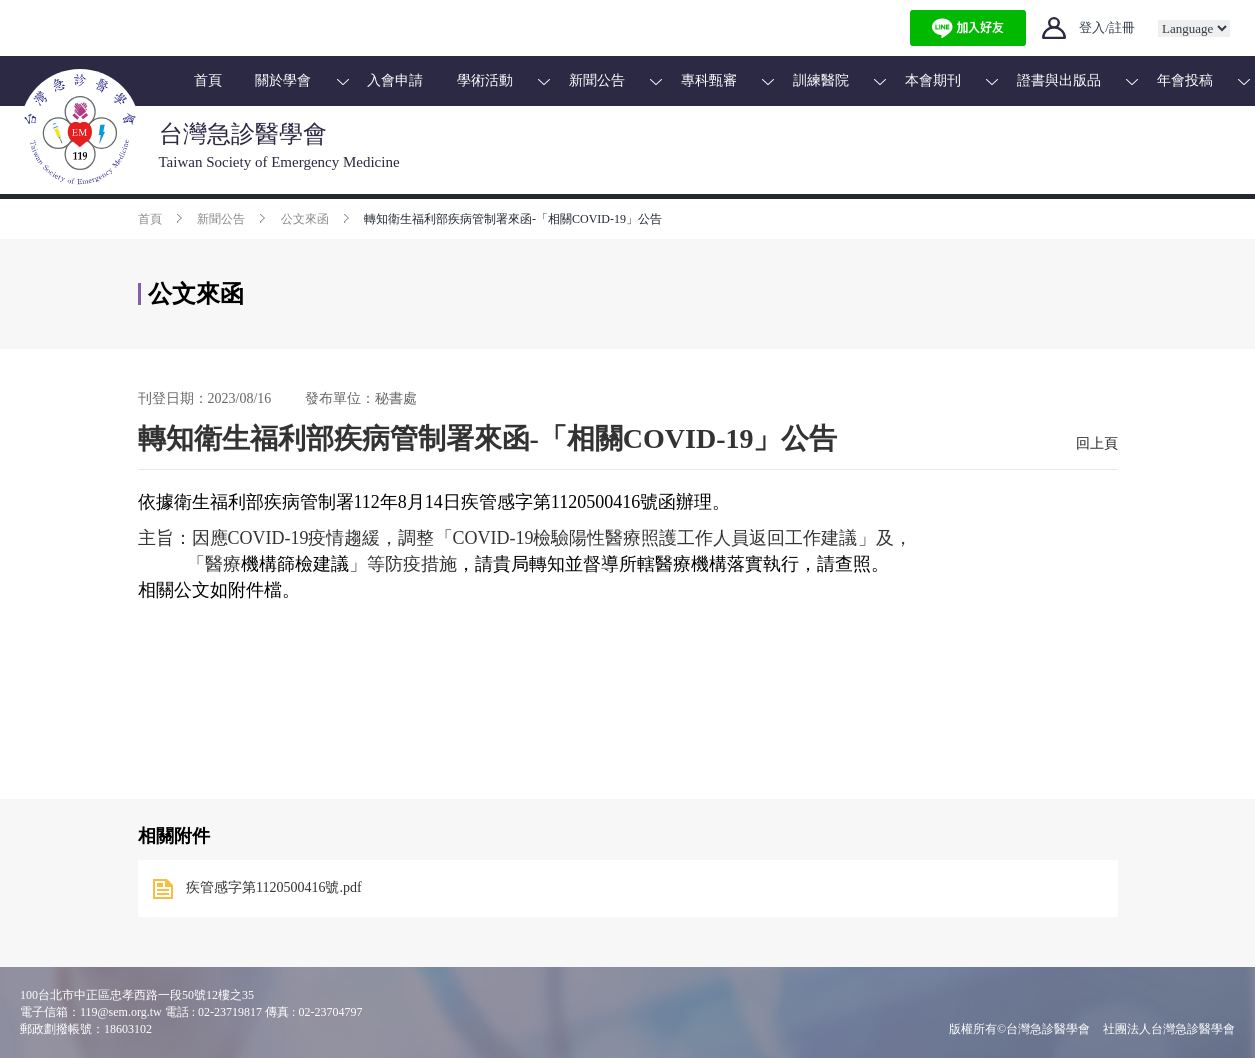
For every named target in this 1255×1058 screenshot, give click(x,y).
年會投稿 (1185, 80)
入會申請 (395, 80)
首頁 (208, 80)
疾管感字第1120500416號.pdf (274, 887)
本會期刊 (933, 80)
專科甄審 (709, 80)
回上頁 (1097, 443)
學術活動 (485, 80)
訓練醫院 (821, 80)
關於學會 (283, 80)
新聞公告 (597, 80)
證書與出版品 (1059, 80)
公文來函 (305, 219)
